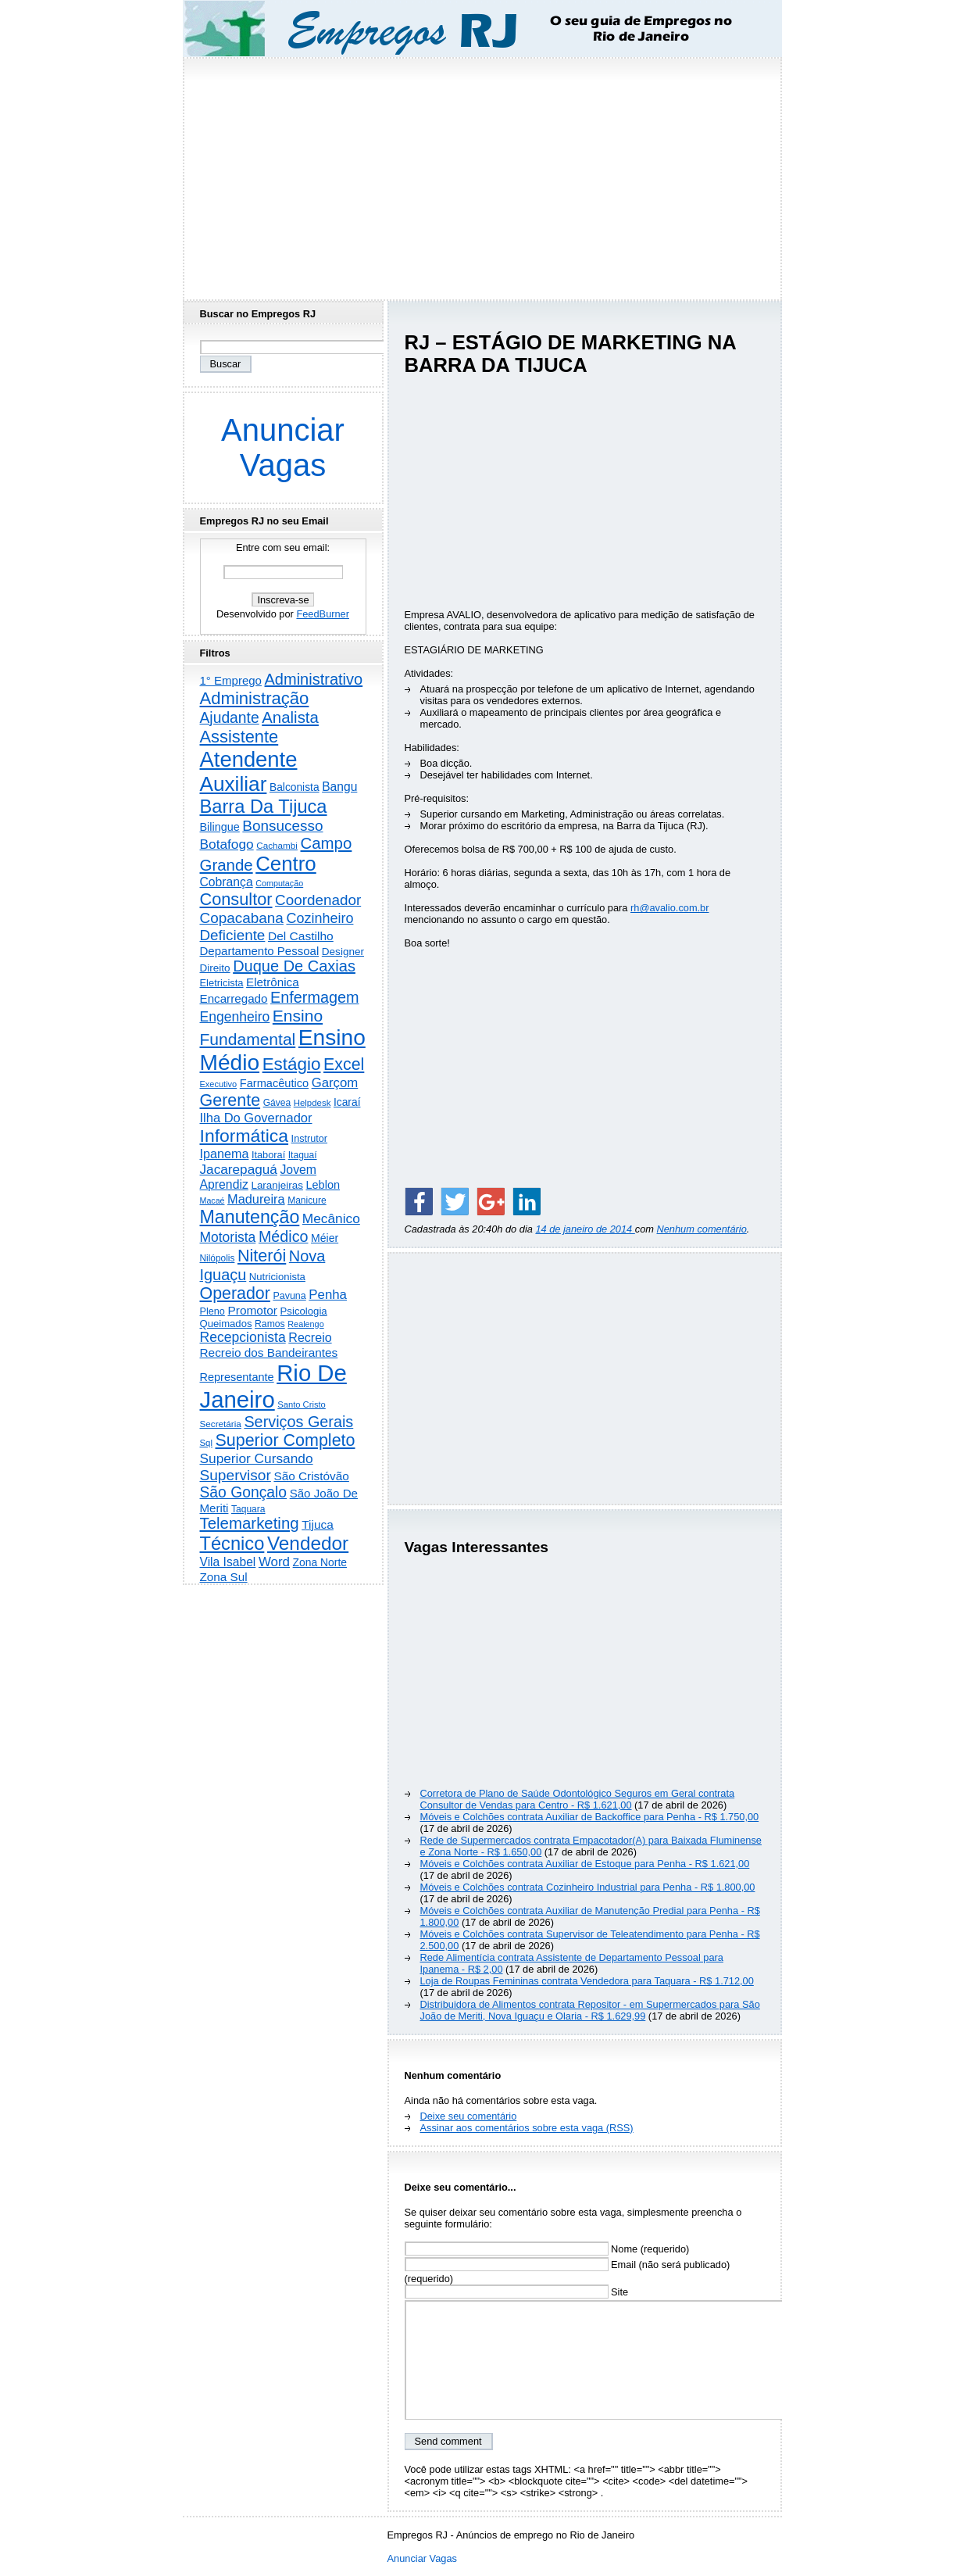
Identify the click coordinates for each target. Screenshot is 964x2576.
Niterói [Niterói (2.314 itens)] (261, 1255)
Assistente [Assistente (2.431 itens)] (239, 736)
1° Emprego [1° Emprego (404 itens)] (231, 680)
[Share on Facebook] (419, 1201)
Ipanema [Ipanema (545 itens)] (224, 1154)
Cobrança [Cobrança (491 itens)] (226, 882)
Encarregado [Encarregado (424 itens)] (234, 998)
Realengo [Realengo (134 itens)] (305, 1324)
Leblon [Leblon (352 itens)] (322, 1185)
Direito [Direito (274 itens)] (215, 968)
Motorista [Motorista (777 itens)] (228, 1237)
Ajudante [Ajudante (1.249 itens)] (229, 718)
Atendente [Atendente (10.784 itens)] (249, 759)
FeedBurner (322, 614)
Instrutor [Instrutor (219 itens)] (309, 1138)
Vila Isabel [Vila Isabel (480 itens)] (228, 1562)
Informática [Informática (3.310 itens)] (244, 1135)
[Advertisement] (482, 174)
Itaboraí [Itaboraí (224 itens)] (268, 1155)
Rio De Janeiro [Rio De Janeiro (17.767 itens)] (273, 1386)
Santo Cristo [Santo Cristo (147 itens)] (301, 1404)
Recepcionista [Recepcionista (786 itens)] (243, 1337)
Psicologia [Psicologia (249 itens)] (303, 1311)
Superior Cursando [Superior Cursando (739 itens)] (256, 1458)
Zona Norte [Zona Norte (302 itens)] (320, 1562)
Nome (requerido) (547, 2249)
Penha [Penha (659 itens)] (328, 1294)
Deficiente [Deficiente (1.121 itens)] (233, 935)
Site (517, 2292)
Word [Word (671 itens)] (274, 1562)
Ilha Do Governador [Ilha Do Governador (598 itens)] (256, 1118)
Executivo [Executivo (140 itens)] (218, 1084)
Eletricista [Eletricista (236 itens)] (222, 983)
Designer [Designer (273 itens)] (343, 951)
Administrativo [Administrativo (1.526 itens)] (314, 679)
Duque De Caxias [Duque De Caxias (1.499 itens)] (294, 966)
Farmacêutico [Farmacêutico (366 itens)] (274, 1083)
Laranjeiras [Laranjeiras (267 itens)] (276, 1185)
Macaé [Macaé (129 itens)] (212, 1200)
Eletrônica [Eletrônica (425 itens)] (272, 982)
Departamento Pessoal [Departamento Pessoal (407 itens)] (260, 950)
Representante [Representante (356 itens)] (237, 1377)
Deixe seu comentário (468, 2116)
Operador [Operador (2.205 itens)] (235, 1293)
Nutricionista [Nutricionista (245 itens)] (277, 1277)
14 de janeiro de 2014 (584, 1229)
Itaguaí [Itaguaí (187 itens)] (302, 1155)
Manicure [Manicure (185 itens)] (307, 1200)
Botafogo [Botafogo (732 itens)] (227, 844)
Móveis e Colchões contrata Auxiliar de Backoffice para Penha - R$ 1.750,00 (589, 1817)
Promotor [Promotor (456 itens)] (252, 1310)
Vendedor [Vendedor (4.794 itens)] (307, 1543)
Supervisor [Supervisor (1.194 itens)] (235, 1475)
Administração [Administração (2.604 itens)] (254, 698)
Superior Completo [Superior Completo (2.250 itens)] (285, 1440)
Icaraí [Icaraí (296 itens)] (347, 1102)
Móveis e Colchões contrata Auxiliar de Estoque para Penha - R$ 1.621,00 (585, 1863)
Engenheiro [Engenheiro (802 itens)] (235, 1017)
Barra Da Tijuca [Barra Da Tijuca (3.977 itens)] (263, 806)
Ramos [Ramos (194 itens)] (270, 1323)
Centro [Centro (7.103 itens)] (285, 864)
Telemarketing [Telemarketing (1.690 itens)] (249, 1523)
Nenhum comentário (702, 1229)
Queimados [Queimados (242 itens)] (226, 1323)
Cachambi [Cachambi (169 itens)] (277, 845)
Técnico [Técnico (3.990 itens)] (232, 1543)
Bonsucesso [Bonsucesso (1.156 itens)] (282, 826)
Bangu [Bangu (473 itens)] (339, 786)
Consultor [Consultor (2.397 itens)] (236, 899)
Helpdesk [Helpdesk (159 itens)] (312, 1102)
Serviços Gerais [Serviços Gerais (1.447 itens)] (298, 1421)
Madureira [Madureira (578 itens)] (256, 1199)
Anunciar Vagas (283, 447)
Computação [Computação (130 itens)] (279, 883)
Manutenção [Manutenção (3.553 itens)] (250, 1217)
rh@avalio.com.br (669, 908)
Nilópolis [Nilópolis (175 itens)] (217, 1258)
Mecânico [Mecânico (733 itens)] (331, 1218)
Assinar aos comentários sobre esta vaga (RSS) (527, 2128)
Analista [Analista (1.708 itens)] (290, 717)
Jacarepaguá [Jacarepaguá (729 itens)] (238, 1169)
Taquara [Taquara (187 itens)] (248, 1509)
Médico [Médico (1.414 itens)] (284, 1236)
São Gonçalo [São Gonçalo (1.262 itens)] (243, 1492)
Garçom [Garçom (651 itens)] (335, 1082)
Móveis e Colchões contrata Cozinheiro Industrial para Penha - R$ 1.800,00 (587, 1887)
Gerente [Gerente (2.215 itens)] (230, 1100)
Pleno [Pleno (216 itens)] (212, 1311)
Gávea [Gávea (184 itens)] (277, 1102)
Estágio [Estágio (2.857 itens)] (291, 1064)
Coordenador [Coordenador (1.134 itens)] (318, 900)
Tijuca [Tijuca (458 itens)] (318, 1524)
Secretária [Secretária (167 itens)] (220, 1424)
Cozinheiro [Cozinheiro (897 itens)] (319, 918)
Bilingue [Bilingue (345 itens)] (220, 827)
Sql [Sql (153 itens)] (206, 1442)
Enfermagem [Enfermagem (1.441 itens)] (314, 997)
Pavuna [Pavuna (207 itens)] (289, 1295)
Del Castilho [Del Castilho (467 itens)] (301, 936)
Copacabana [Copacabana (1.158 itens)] (242, 918)
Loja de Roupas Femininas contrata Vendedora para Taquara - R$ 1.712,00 (587, 1981)
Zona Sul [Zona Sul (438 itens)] (224, 1576)
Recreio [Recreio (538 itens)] (309, 1337)
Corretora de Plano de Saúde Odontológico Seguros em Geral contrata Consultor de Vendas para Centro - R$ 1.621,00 (577, 1799)
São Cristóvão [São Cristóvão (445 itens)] (310, 1476)
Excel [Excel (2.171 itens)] (343, 1064)
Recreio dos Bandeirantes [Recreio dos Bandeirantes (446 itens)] (269, 1352)
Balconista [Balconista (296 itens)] (295, 787)
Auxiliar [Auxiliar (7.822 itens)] (233, 784)
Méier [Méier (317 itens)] (324, 1238)
